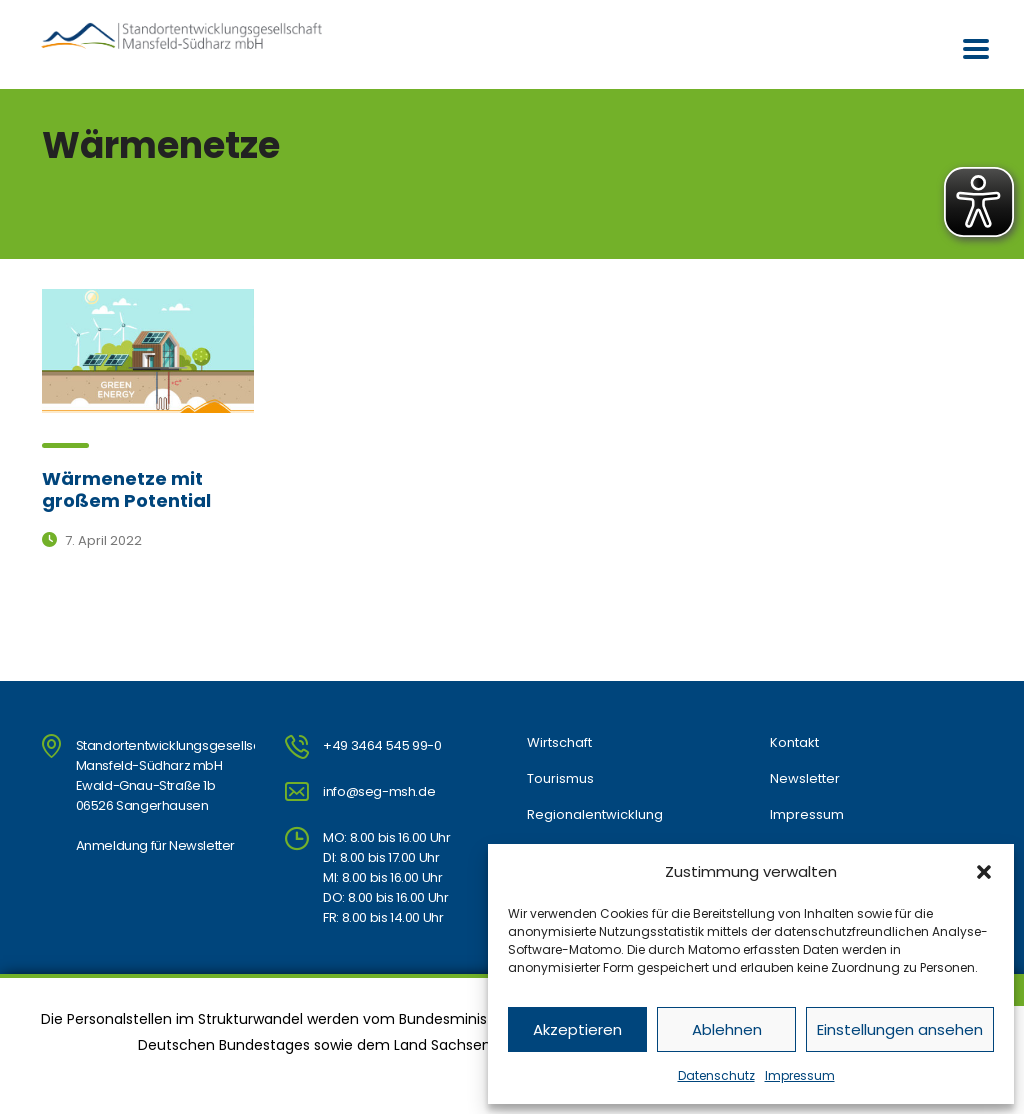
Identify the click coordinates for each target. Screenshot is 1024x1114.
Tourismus (560, 779)
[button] (984, 872)
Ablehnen (727, 1029)
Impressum (800, 1075)
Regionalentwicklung (595, 815)
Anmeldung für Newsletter (155, 845)
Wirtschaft (559, 743)
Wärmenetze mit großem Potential (126, 489)
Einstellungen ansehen (900, 1029)
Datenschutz (716, 1075)
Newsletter (805, 779)
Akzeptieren (577, 1029)
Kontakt (794, 743)
